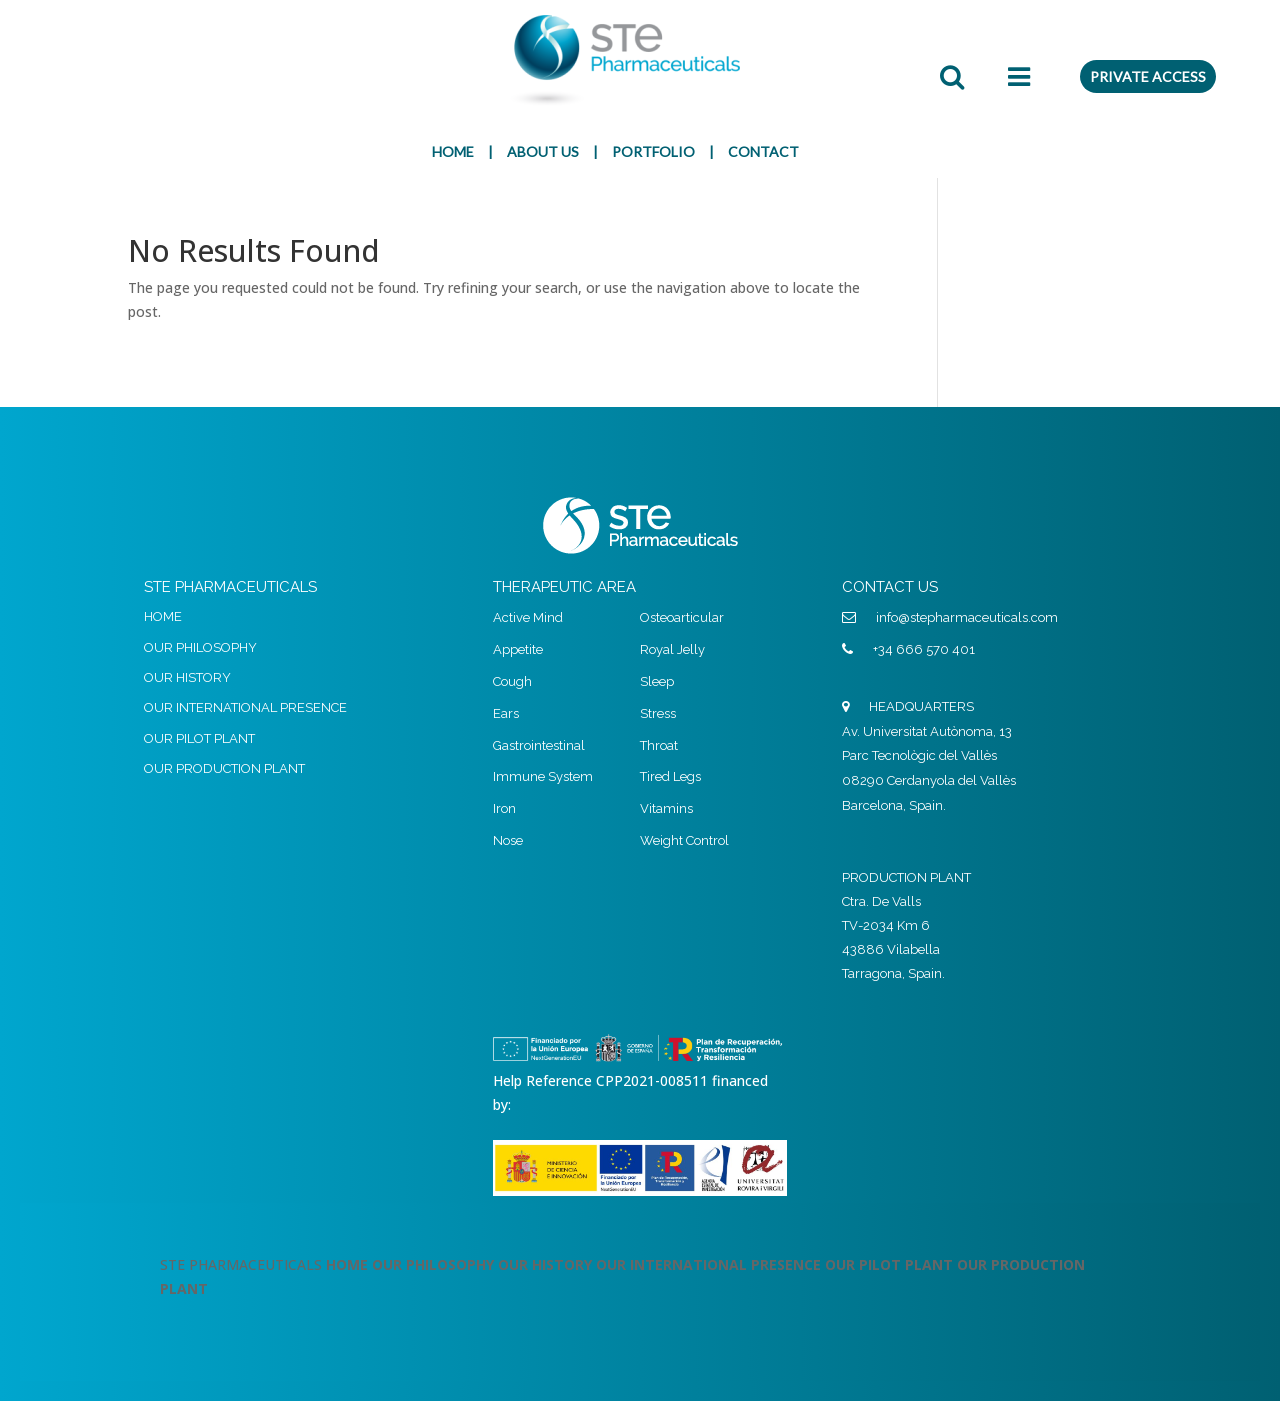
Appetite (518, 649)
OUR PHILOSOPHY (200, 647)
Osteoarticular (682, 617)
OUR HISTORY (187, 677)
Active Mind (528, 617)
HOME (453, 151)
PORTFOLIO (653, 151)
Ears (506, 713)
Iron (504, 808)
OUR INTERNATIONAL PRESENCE (245, 707)
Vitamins (666, 808)
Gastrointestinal (539, 745)
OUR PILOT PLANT (199, 738)
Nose (508, 840)
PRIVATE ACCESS (1148, 76)
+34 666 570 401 (924, 649)
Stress (658, 713)
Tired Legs (670, 776)
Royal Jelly (672, 649)
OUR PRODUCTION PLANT (224, 768)
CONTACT (763, 151)
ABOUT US (543, 151)
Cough (512, 681)
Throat (659, 745)
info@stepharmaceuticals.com (967, 617)
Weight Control (684, 840)
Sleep (657, 681)
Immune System (543, 776)
